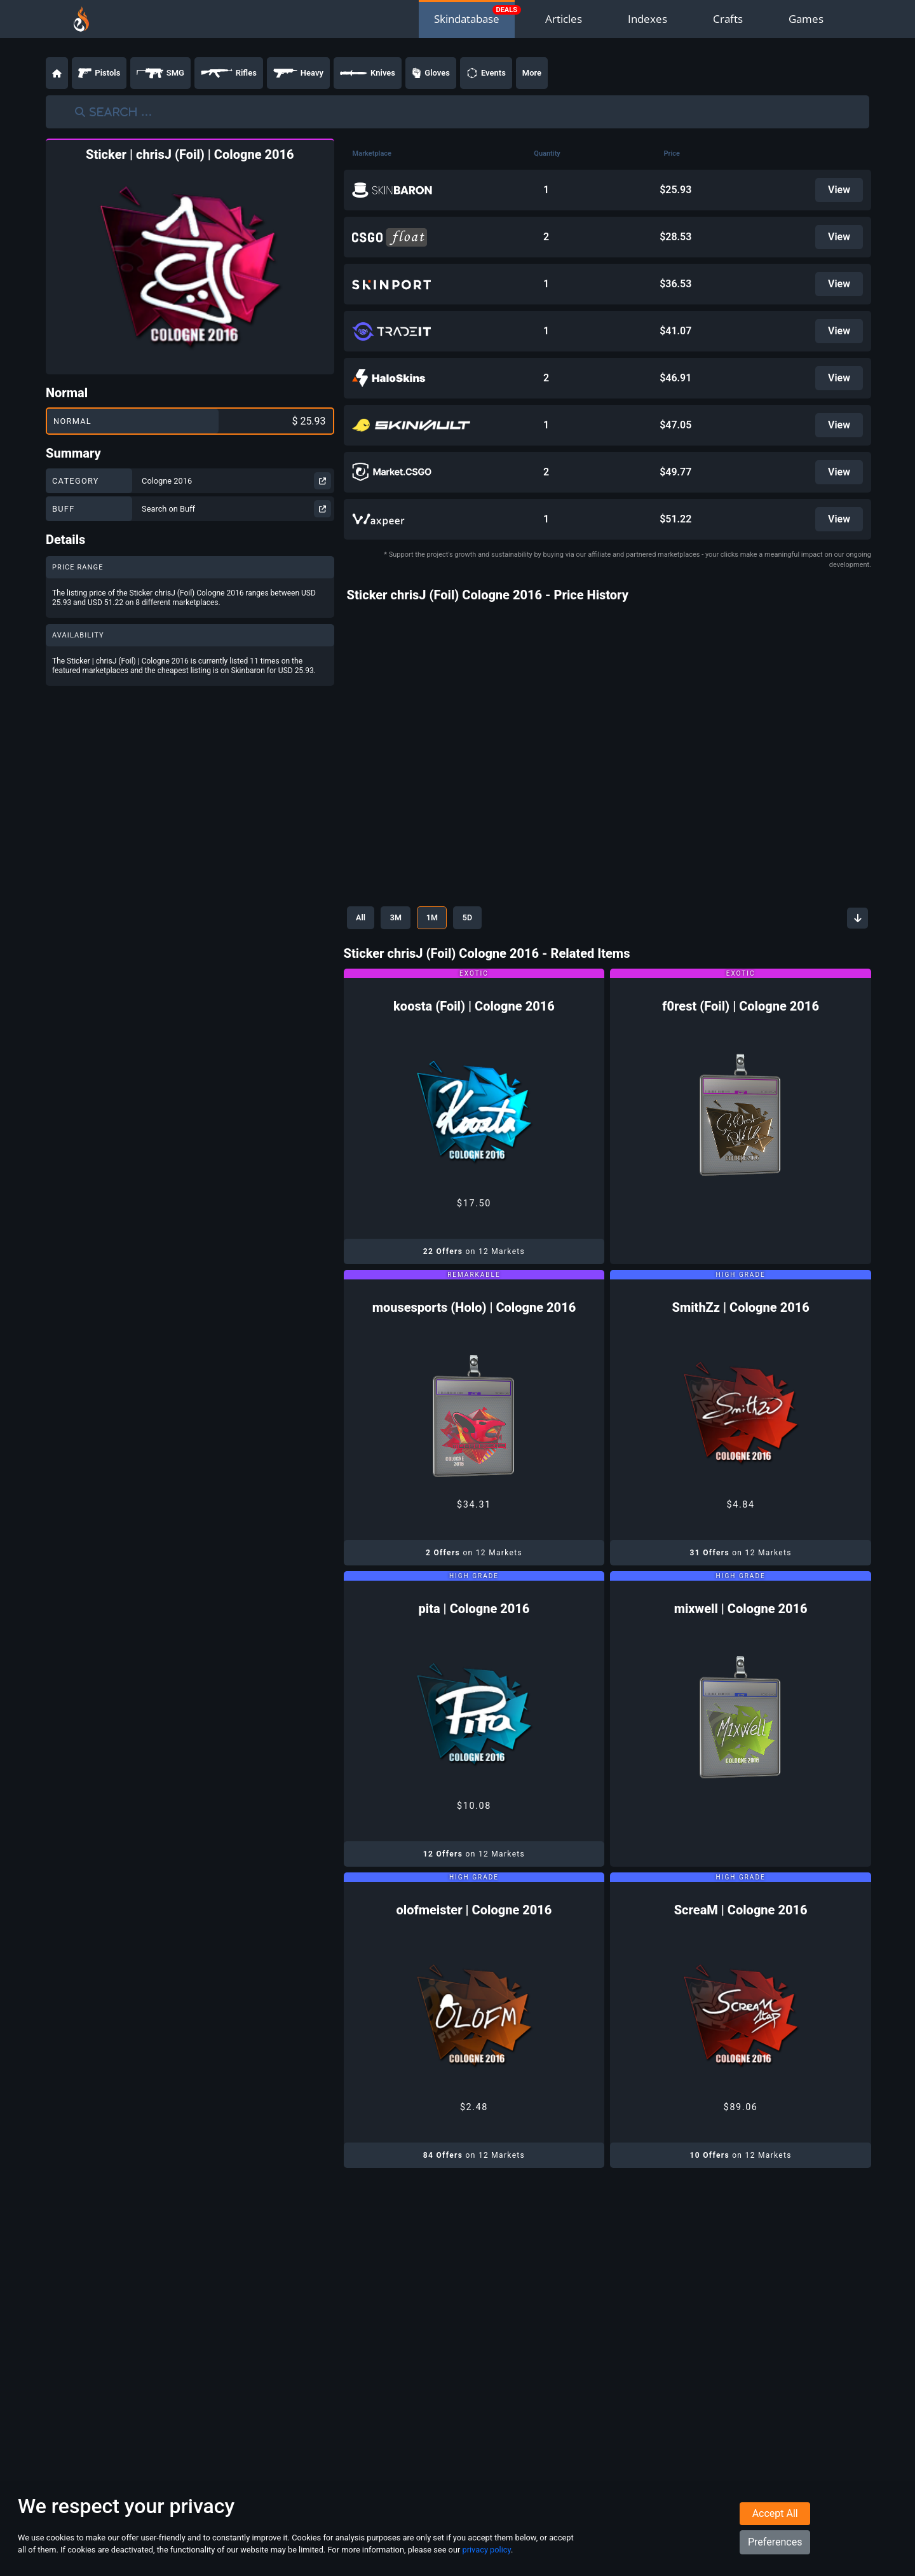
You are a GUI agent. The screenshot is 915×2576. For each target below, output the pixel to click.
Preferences (775, 2543)
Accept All (775, 2514)
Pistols (99, 73)
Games (806, 18)
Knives (367, 73)
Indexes (647, 18)
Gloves (431, 73)
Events (486, 73)
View (839, 190)
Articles (563, 18)
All (362, 918)
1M (438, 918)
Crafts (728, 18)
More (531, 73)
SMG (160, 73)
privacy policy (486, 2550)
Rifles (229, 73)
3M (399, 918)
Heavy (298, 73)
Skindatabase (466, 18)
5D (476, 918)
